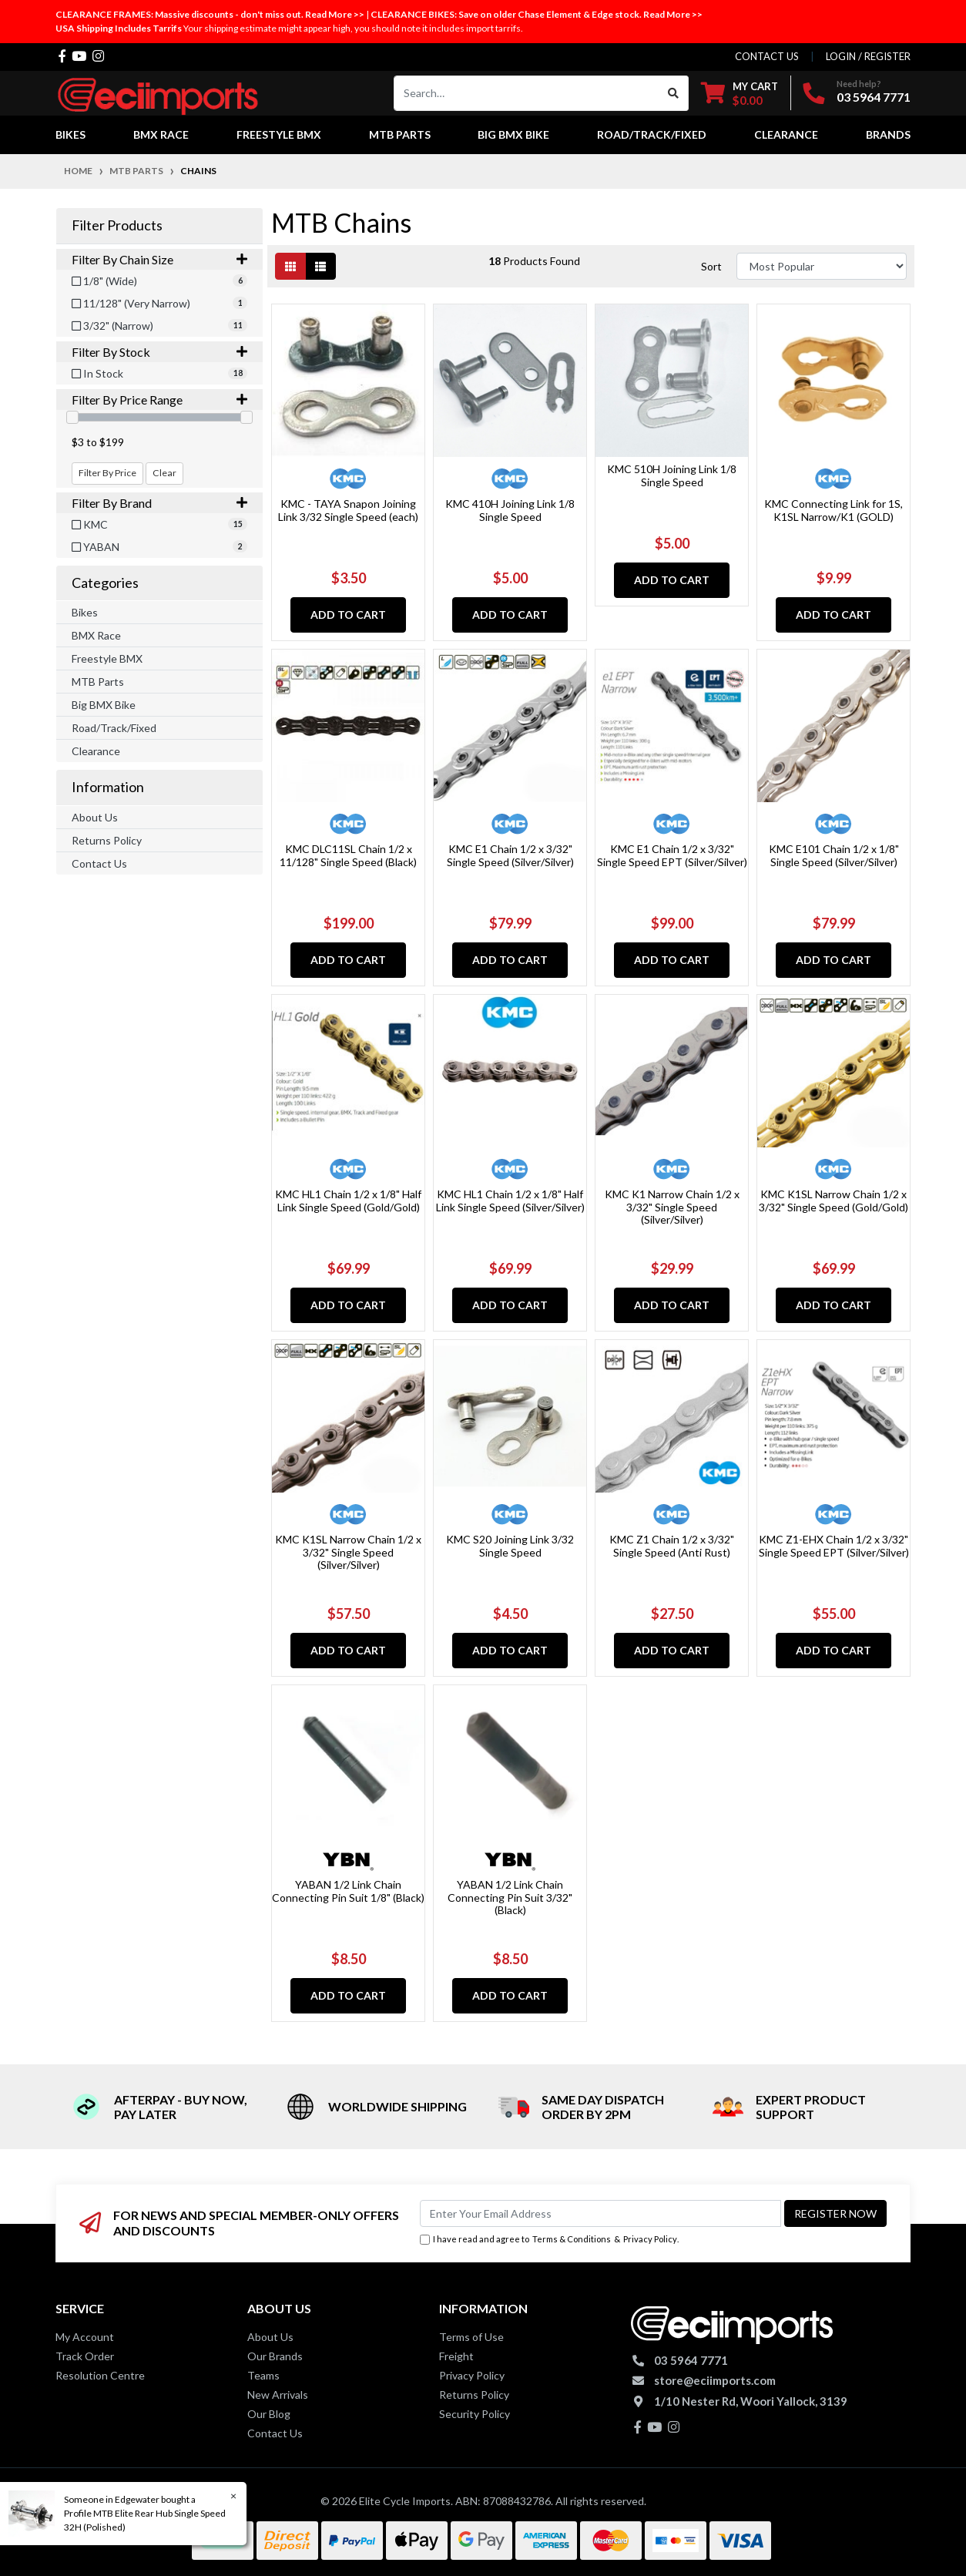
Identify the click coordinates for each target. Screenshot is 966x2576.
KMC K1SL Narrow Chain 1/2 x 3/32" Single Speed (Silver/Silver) (348, 1552)
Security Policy (474, 2413)
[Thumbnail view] (290, 266)
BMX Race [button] (161, 134)
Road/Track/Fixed (114, 727)
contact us (767, 56)
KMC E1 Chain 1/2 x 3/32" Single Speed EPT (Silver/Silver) (672, 855)
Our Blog (268, 2413)
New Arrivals (277, 2394)
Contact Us (99, 863)
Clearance (96, 750)
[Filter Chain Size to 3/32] (159, 325)
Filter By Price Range (159, 399)
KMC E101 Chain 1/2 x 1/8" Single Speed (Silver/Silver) (834, 855)
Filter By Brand (159, 502)
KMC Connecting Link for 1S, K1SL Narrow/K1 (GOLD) (833, 510)
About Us (95, 817)
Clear (164, 473)
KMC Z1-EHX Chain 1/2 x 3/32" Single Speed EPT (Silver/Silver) (834, 1546)
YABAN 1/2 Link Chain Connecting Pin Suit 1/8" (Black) (348, 1891)
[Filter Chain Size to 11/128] (159, 303)
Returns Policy (107, 840)
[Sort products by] (821, 266)
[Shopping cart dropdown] (739, 93)
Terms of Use (471, 2336)
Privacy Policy (650, 2239)
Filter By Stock (159, 351)
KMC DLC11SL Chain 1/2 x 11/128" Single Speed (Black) (348, 855)
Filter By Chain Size (159, 259)
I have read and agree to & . (549, 2239)
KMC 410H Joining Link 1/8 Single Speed (510, 510)
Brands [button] (888, 134)
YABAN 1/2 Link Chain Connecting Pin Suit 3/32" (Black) (510, 1897)
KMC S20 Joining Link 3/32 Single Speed (510, 1546)
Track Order (84, 2356)
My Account (84, 2336)
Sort (711, 266)
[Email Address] (600, 2213)
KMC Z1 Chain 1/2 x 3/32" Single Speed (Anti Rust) (671, 1546)
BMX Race (96, 635)
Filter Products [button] (117, 225)
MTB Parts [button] (400, 134)
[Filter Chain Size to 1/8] (159, 281)
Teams (263, 2375)
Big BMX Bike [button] (513, 134)
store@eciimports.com (715, 2380)
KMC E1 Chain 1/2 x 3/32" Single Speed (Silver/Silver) (510, 855)
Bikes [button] (70, 134)
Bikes (85, 612)
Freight (456, 2356)
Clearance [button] (786, 134)
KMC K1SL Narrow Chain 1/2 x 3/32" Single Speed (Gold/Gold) (833, 1200)
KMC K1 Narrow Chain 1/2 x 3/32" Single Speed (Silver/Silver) (672, 1207)
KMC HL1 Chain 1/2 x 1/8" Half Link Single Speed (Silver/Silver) (510, 1200)
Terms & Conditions (571, 2239)
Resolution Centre (100, 2375)
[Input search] (526, 93)
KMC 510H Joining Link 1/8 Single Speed (671, 475)
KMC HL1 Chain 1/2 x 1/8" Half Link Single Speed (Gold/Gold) (348, 1200)
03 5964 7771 (874, 96)
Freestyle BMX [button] (278, 134)
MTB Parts (98, 681)
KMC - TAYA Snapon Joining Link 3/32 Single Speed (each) (348, 510)
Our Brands (275, 2356)
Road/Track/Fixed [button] (651, 134)
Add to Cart (348, 614)
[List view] (320, 266)
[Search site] (674, 93)
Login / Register (868, 56)
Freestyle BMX (107, 658)
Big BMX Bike (104, 704)
